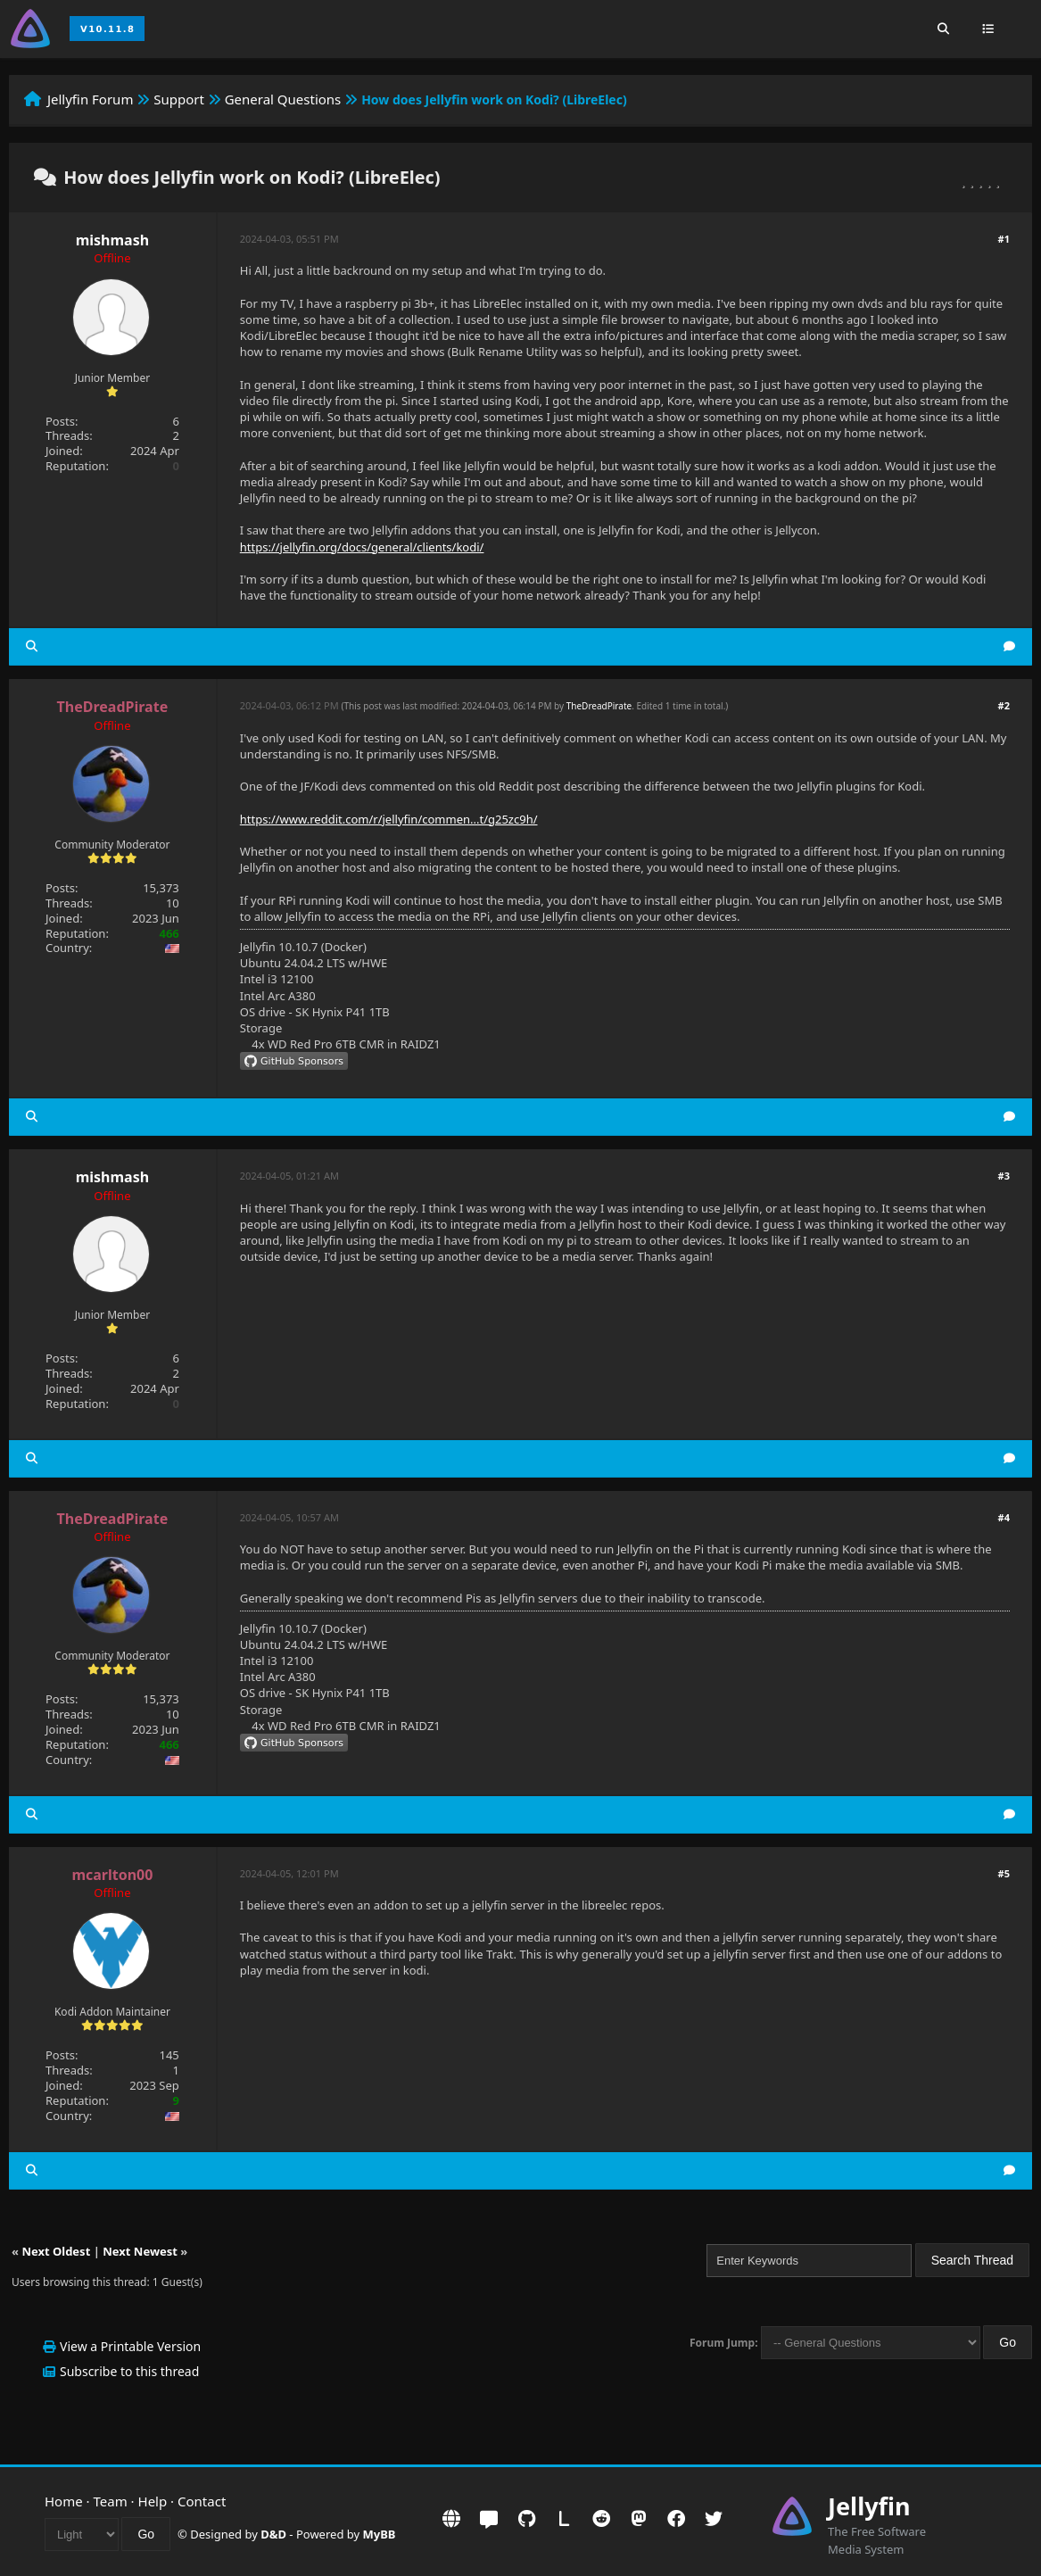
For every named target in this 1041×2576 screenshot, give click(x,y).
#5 (1004, 1873)
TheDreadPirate (599, 706)
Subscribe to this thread (129, 2371)
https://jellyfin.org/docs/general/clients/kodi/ (362, 547)
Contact (202, 2501)
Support (178, 99)
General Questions (283, 99)
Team (111, 2501)
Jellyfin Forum (90, 99)
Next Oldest (55, 2251)
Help (153, 2501)
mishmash (112, 240)
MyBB (379, 2534)
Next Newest (140, 2251)
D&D (273, 2534)
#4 (1004, 1517)
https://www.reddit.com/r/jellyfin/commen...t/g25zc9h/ (389, 819)
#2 (1004, 705)
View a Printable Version (130, 2346)
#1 (1004, 238)
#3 (1004, 1175)
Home (64, 2501)
